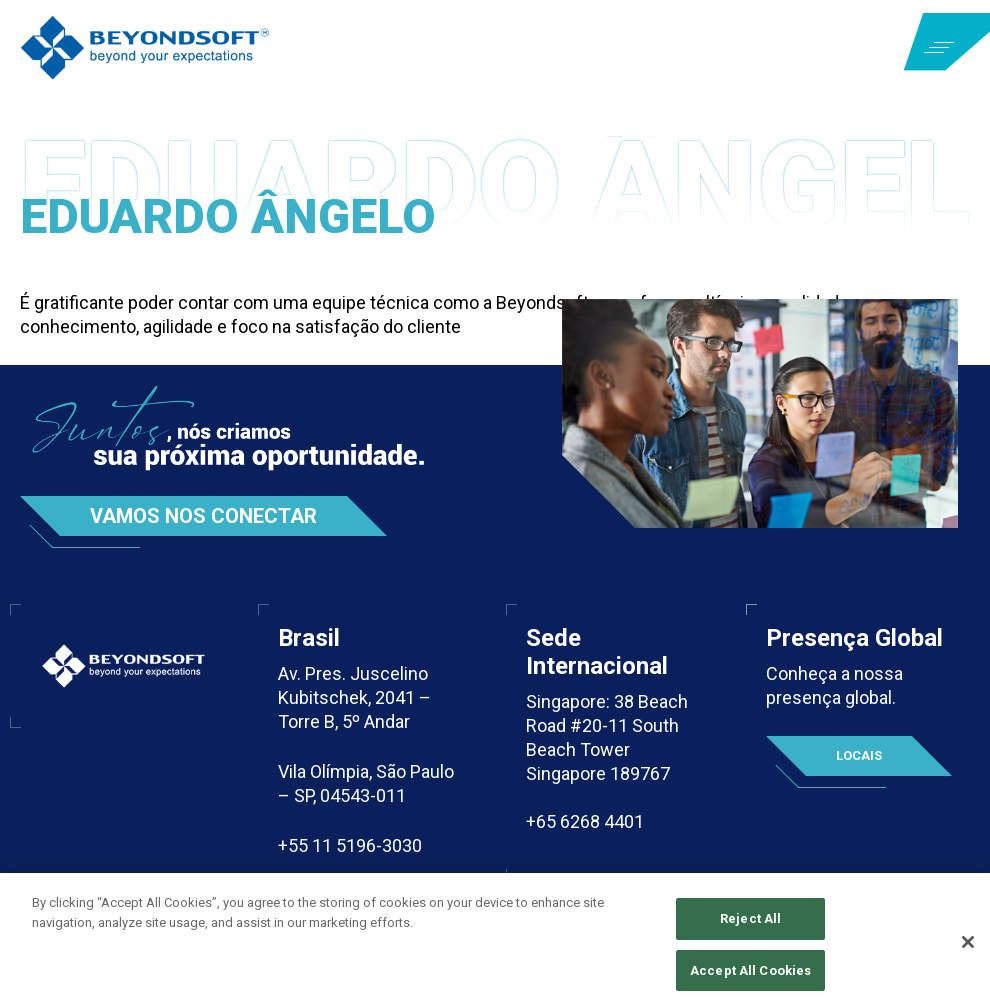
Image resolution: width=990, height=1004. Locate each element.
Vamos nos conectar (203, 516)
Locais (859, 755)
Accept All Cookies (750, 975)
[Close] (968, 948)
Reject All (750, 924)
